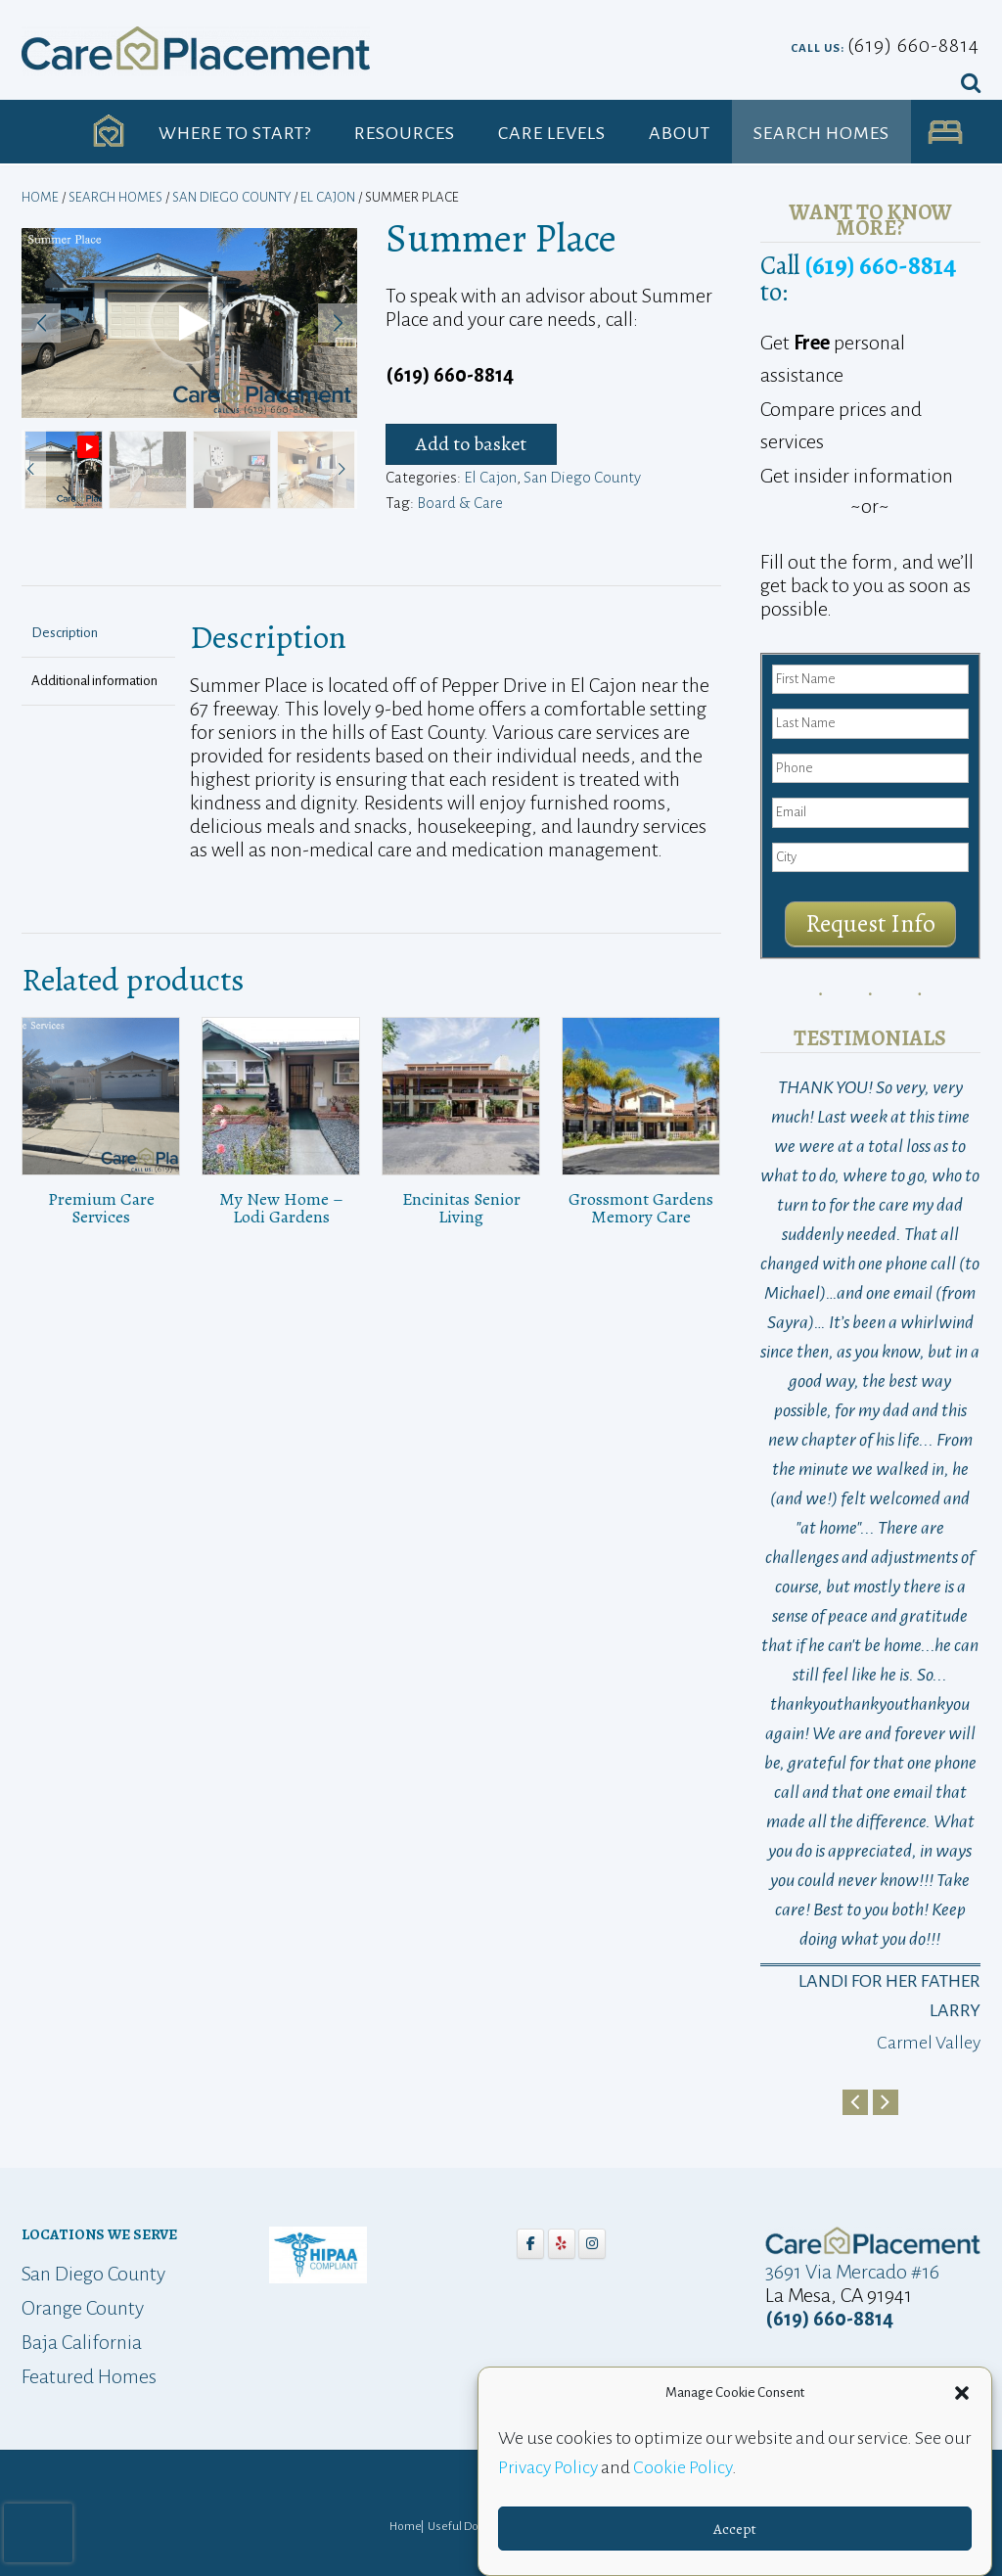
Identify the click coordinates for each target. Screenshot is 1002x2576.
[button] (962, 2393)
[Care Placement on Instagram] (592, 2244)
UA (946, 133)
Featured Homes (89, 2376)
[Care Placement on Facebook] (530, 2244)
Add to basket (471, 444)
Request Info (870, 924)
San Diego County (231, 197)
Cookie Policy (682, 2467)
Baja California (82, 2342)
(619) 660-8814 (913, 45)
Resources (404, 133)
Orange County (83, 2308)
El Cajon (327, 197)
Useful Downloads (475, 2526)
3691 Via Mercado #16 (852, 2271)
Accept (734, 2529)
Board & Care (460, 502)
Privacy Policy (548, 2467)
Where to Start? (235, 133)
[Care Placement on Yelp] (561, 2244)
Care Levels (552, 133)
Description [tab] (64, 632)
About (679, 133)
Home (40, 197)
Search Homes (821, 133)
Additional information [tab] (94, 680)
